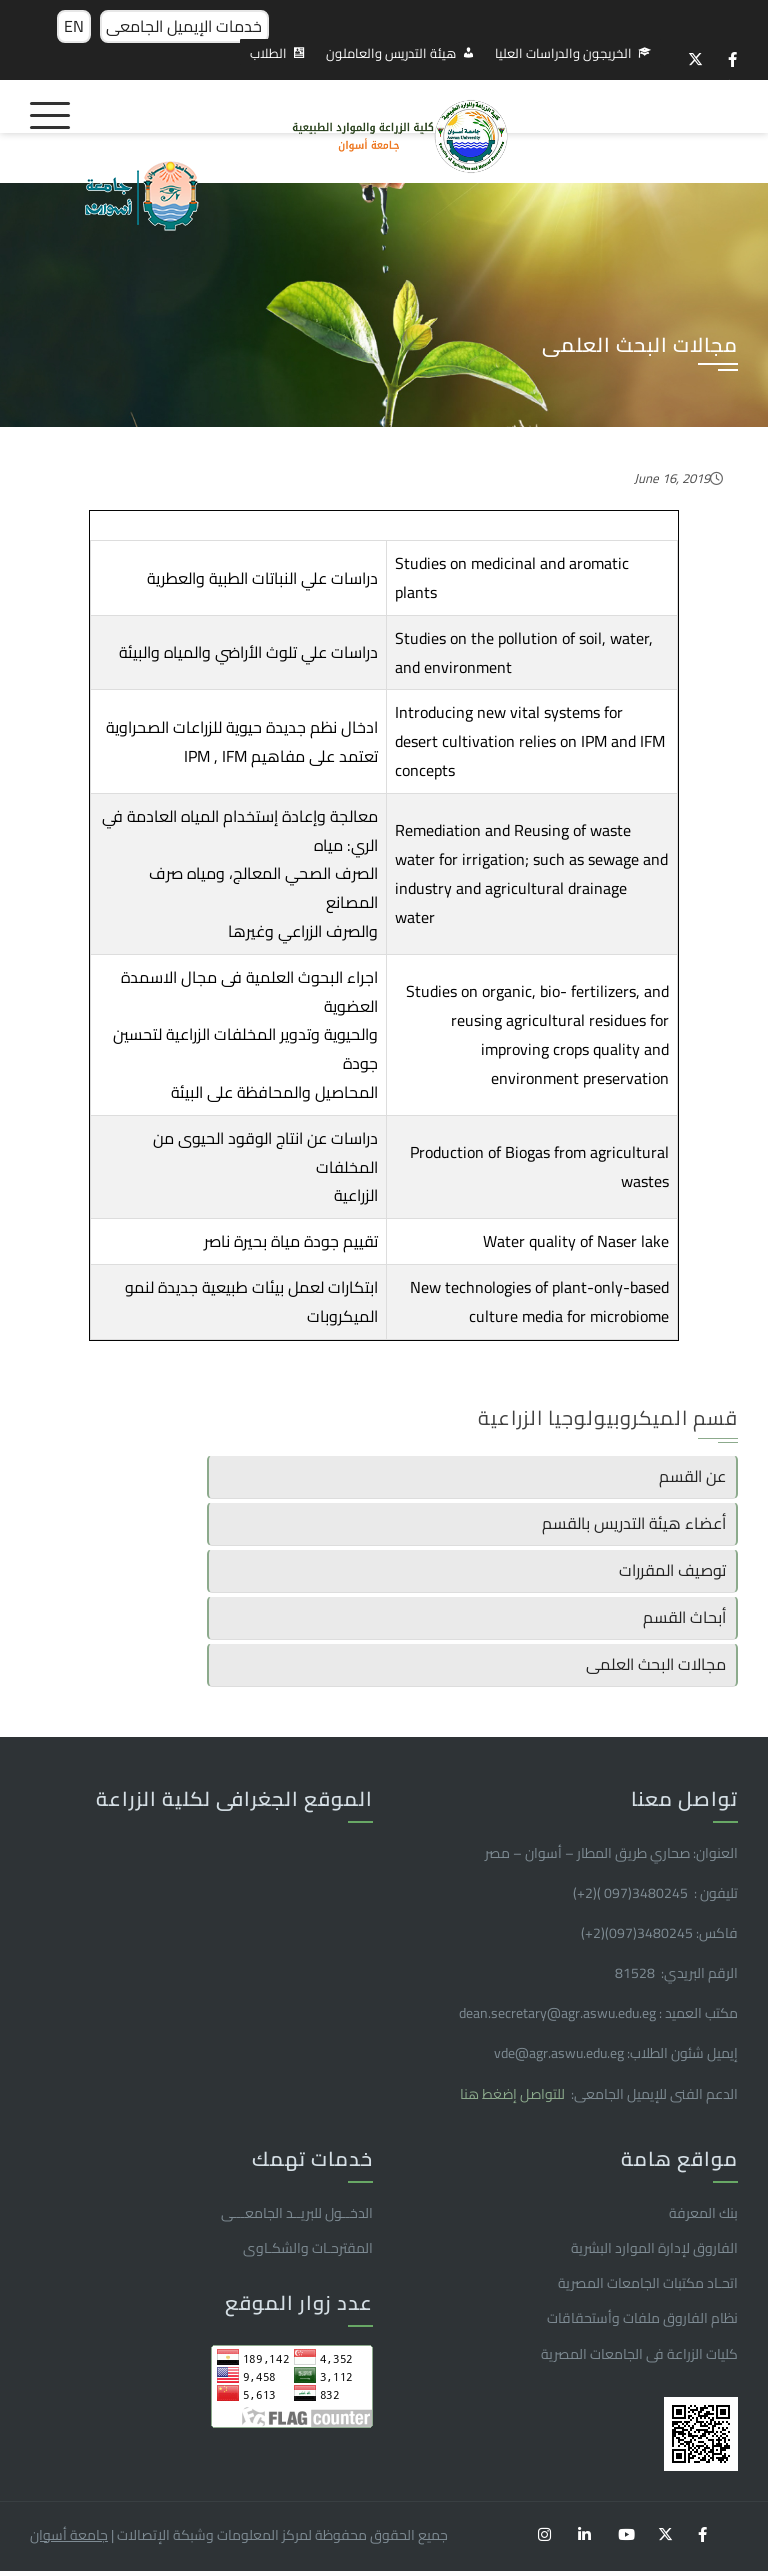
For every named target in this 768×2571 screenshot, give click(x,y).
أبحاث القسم (684, 1617)
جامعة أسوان (69, 2535)
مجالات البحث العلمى (656, 1664)
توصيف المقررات (672, 1570)
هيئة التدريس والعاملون (391, 53)
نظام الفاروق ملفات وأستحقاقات (642, 2318)
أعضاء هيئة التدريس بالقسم (634, 1523)
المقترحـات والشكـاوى (308, 2248)
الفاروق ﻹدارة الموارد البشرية (654, 2248)
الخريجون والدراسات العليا (563, 53)
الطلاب (268, 53)
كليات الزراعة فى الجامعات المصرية (639, 2354)
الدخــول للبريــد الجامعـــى (297, 2213)
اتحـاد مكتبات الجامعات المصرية (648, 2283)
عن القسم (692, 1476)
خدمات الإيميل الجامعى (184, 26)
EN (74, 26)
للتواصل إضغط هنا (514, 2094)
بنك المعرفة (703, 2213)
